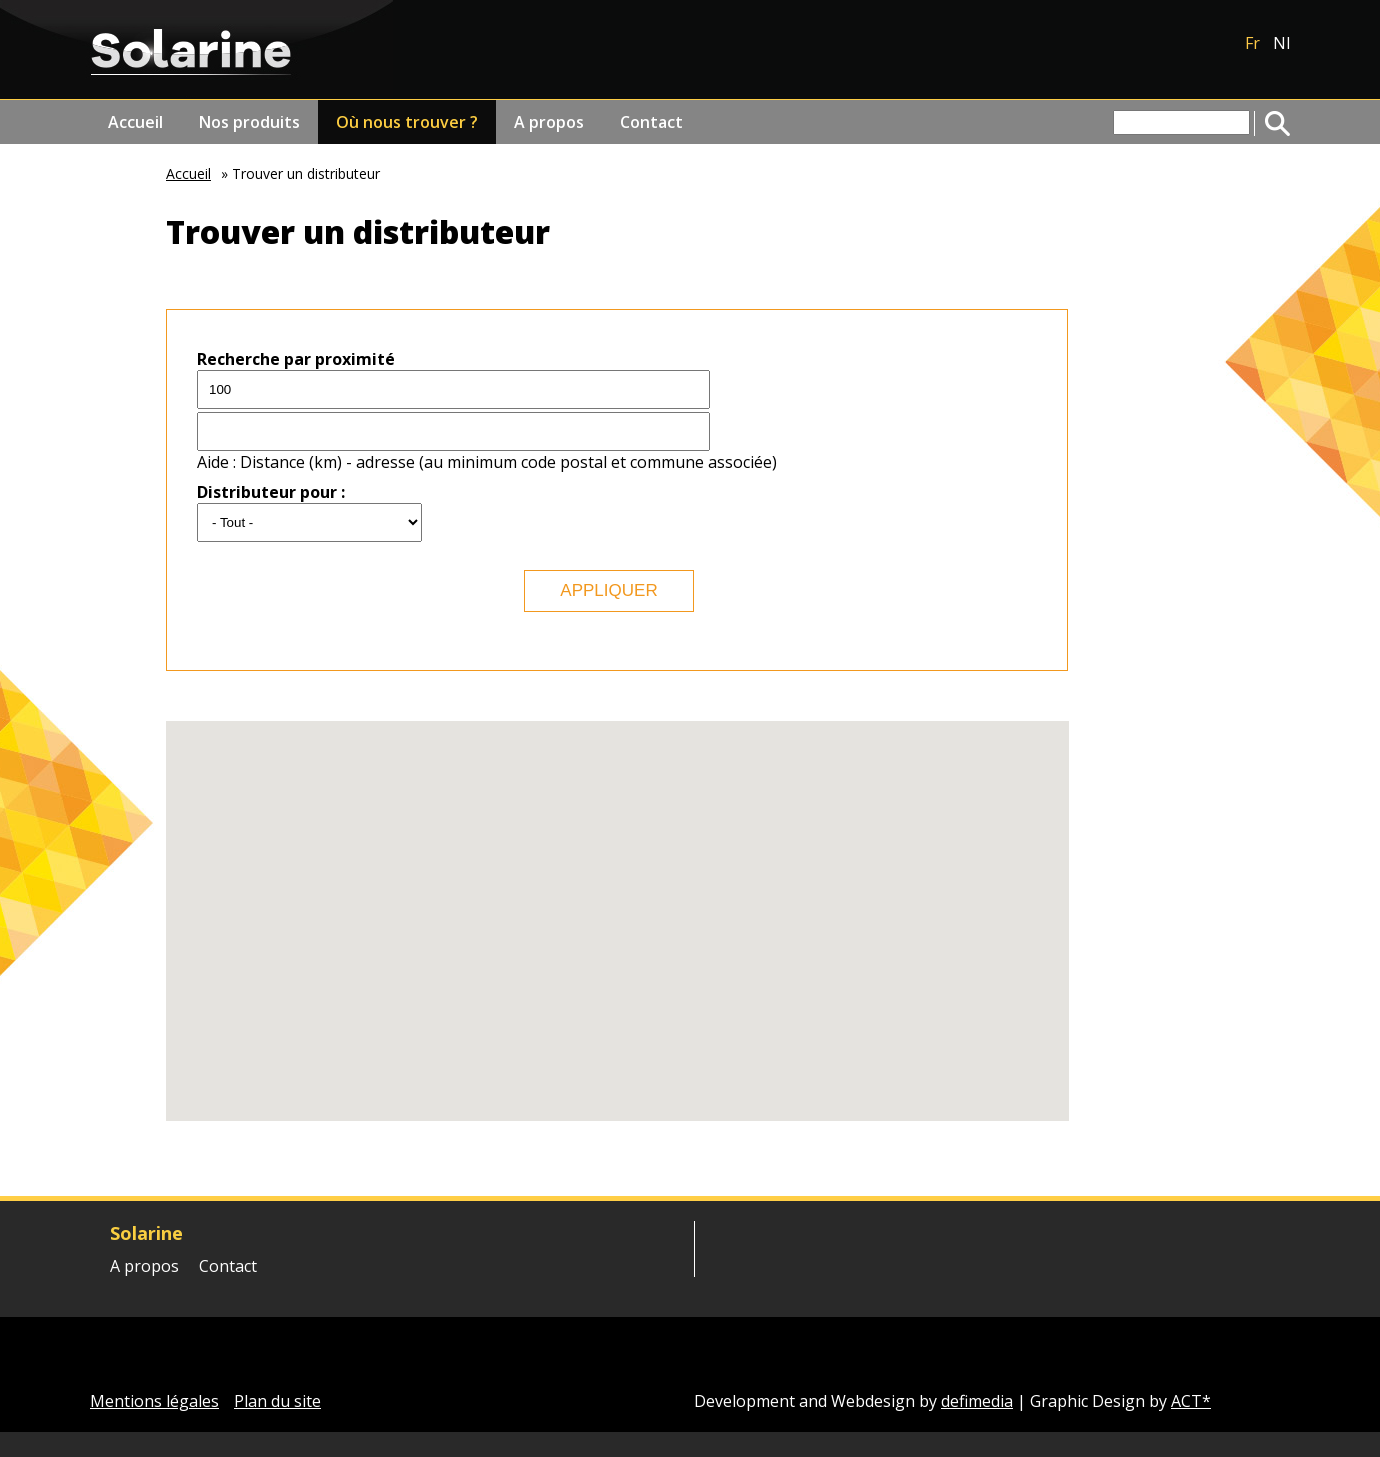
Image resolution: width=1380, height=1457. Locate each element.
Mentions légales (154, 1401)
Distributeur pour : (271, 492)
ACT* (1191, 1401)
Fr (1252, 43)
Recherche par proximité (296, 359)
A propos (549, 122)
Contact (651, 122)
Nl (1281, 43)
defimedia (977, 1401)
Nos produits (249, 122)
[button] (812, 802)
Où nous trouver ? (407, 122)
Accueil (135, 122)
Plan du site (277, 1401)
